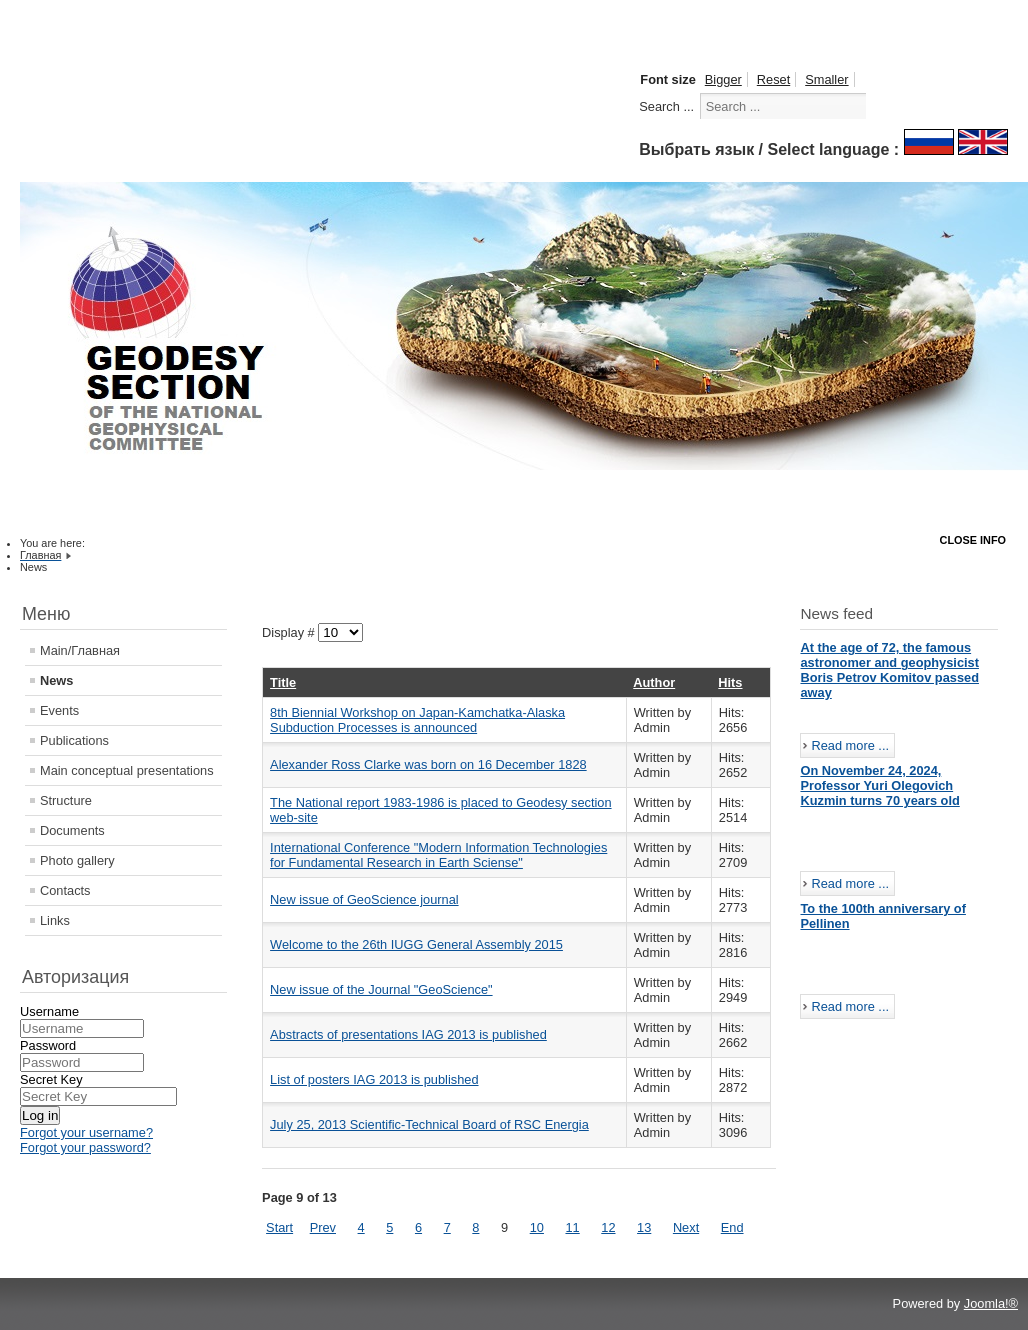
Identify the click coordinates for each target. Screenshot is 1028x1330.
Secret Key (51, 1079)
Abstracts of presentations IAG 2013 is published (408, 1034)
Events (59, 710)
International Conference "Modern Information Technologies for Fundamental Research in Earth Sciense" (438, 855)
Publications (74, 740)
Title (283, 682)
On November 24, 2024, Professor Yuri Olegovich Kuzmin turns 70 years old (879, 785)
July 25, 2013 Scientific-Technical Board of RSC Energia (429, 1124)
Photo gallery (77, 860)
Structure (66, 800)
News (56, 680)
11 (572, 1227)
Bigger (723, 79)
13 (644, 1227)
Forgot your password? (85, 1147)
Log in (40, 1115)
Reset (773, 79)
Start (279, 1227)
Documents (72, 830)
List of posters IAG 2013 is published (374, 1079)
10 (537, 1227)
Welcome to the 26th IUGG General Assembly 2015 (416, 944)
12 (608, 1227)
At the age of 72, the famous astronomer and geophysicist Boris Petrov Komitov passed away (889, 670)
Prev (323, 1227)
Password (48, 1045)
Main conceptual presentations (127, 770)
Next (686, 1227)
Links (55, 920)
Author (654, 682)
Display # (290, 632)
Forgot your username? (86, 1132)
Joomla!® (991, 1303)
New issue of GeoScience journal (364, 899)
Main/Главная (80, 650)
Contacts (65, 890)
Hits (730, 682)
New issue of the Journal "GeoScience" (381, 989)
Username (49, 1011)
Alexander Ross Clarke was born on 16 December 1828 (428, 764)
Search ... (666, 106)
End (732, 1227)
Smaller (826, 79)
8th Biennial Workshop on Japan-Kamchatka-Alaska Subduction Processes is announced (417, 720)
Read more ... (850, 745)
